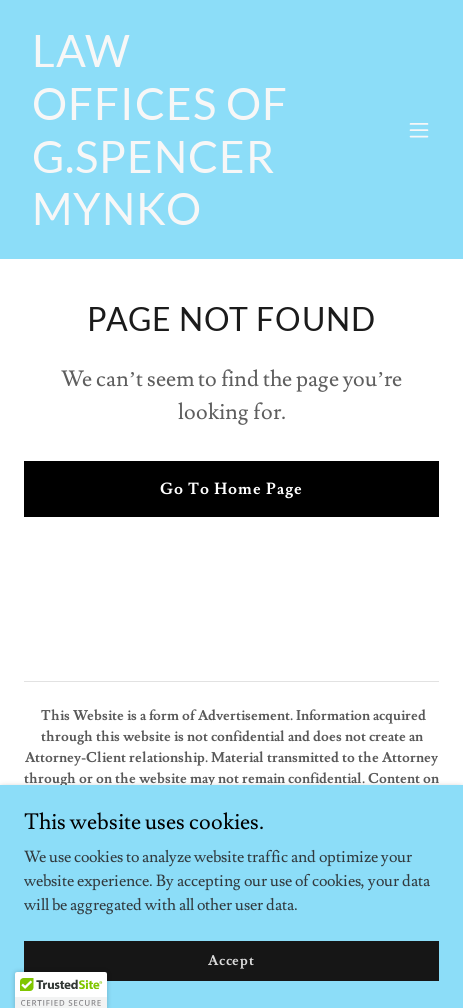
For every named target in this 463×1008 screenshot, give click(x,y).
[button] (419, 130)
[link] (169, 220)
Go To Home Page (231, 489)
